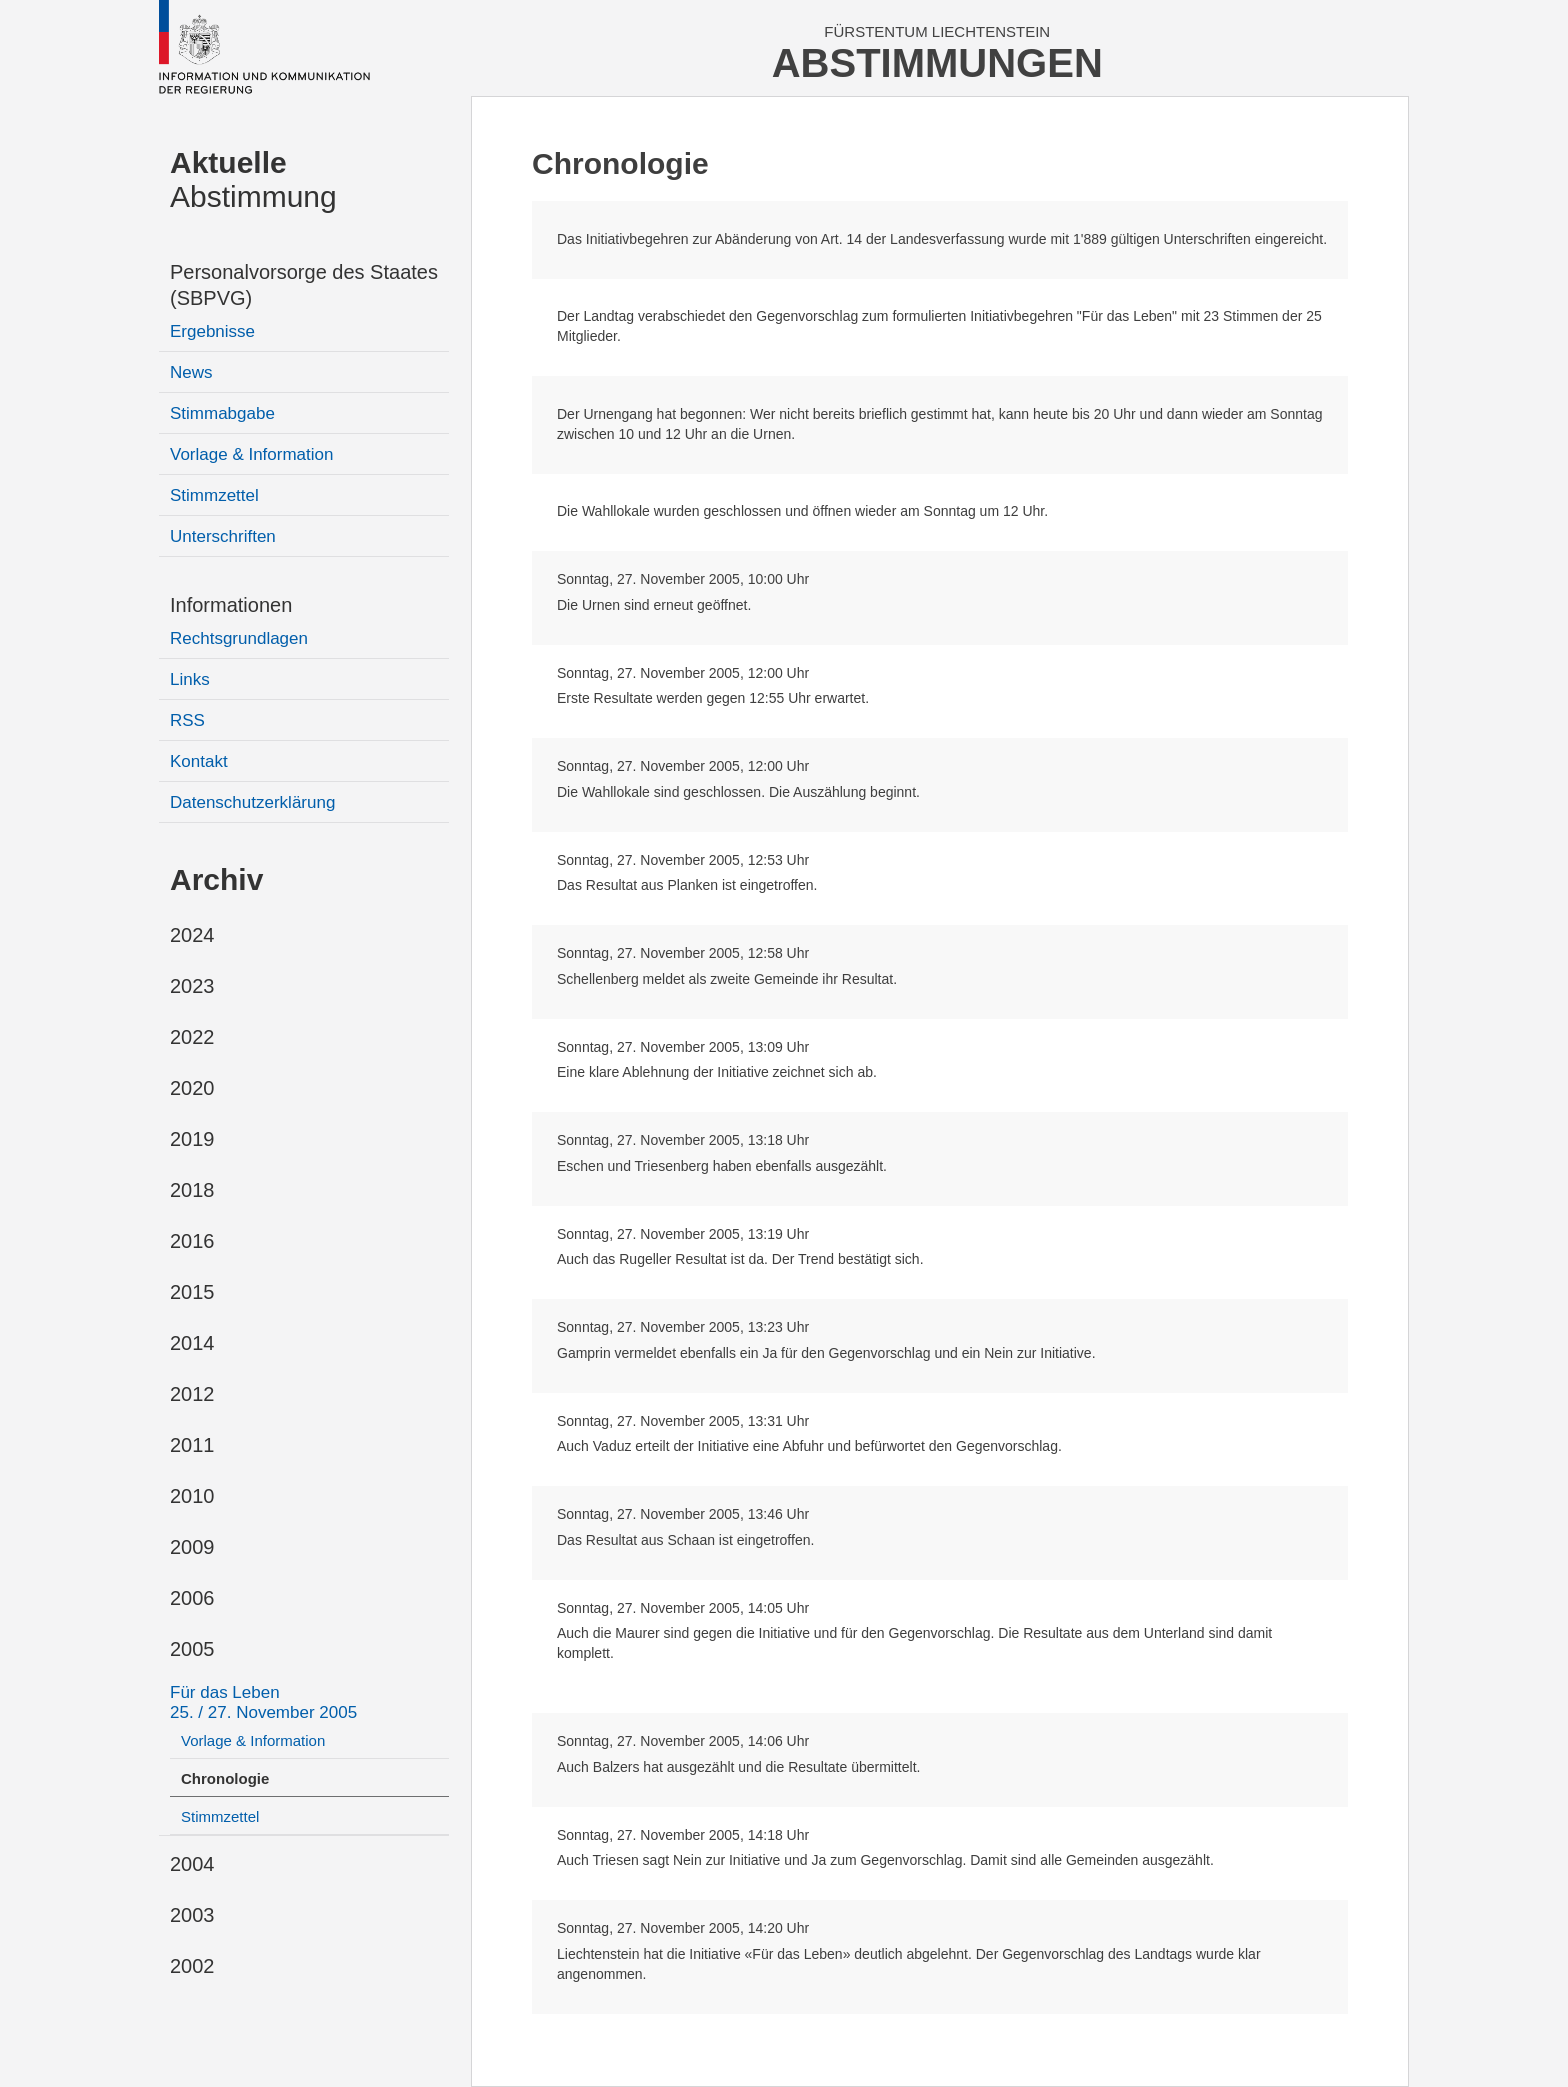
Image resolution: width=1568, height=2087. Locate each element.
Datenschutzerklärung (252, 802)
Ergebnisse (212, 331)
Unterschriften (223, 536)
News (191, 372)
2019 (192, 1139)
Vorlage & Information (251, 454)
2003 (192, 1915)
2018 (192, 1190)
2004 (192, 1864)
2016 (192, 1241)
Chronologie (225, 1778)
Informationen (231, 605)
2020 (192, 1088)
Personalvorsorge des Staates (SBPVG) (304, 285)
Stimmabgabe (222, 413)
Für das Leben (263, 1702)
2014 (192, 1343)
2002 (192, 1966)
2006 (192, 1598)
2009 (192, 1547)
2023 (192, 986)
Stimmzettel (214, 495)
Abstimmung (253, 179)
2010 (192, 1496)
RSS (187, 720)
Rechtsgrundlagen (239, 638)
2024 (192, 935)
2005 (192, 1649)
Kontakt (199, 761)
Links (190, 679)
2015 (192, 1292)
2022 (192, 1037)
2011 (192, 1445)
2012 (192, 1394)
